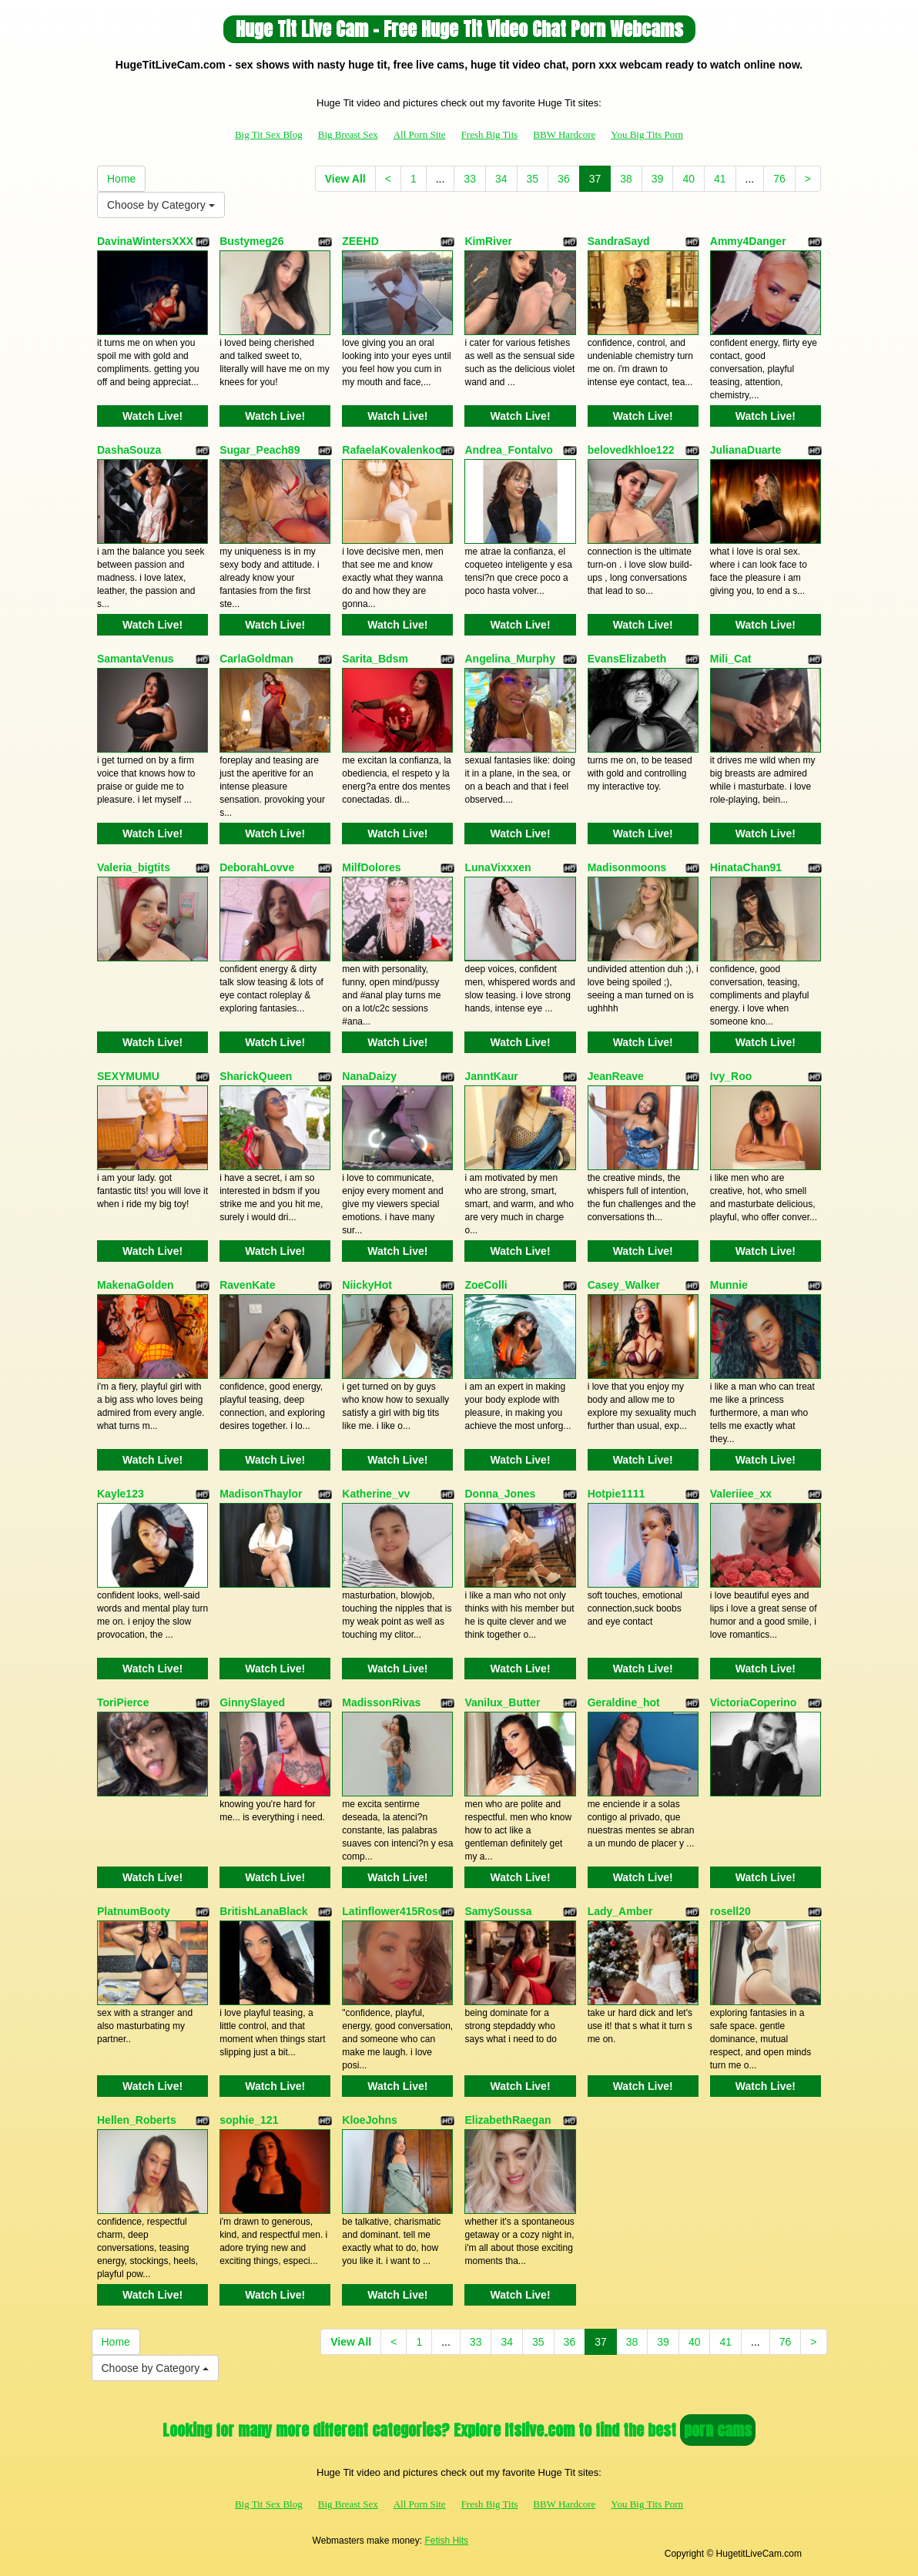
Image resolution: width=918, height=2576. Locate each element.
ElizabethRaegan (507, 2120)
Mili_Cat (731, 658)
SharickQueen (255, 1076)
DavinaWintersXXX (145, 241)
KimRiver (487, 241)
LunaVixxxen (497, 867)
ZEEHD (360, 241)
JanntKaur (491, 1076)
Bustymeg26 (251, 241)
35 (533, 179)
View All (345, 179)
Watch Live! (152, 416)
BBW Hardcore (564, 134)
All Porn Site (420, 134)
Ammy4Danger (748, 241)
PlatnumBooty (133, 1911)
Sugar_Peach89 (259, 450)
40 (688, 179)
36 (564, 179)
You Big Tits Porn (647, 134)
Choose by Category (161, 205)
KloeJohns (369, 2120)
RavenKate (247, 1285)
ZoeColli (485, 1285)
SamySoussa (497, 1911)
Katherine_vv (376, 1494)
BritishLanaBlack (263, 1911)
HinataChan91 (746, 867)
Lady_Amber (620, 1911)
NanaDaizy (369, 1076)
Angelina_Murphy (509, 658)
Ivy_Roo (731, 1076)
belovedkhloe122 (631, 450)
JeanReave (616, 1076)
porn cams (718, 2430)
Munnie (729, 1285)
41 (720, 179)
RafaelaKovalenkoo (391, 450)
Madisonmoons (627, 867)
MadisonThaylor (260, 1494)
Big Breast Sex (348, 134)
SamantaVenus (135, 658)
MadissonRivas (381, 1702)
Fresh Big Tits (489, 134)
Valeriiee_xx (741, 1494)
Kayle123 (120, 1494)
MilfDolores (371, 867)
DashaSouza (129, 450)
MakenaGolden (135, 1285)
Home (121, 179)
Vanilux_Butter (502, 1702)
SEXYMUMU (128, 1076)
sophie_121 (248, 2120)
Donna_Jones (499, 1494)
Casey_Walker (624, 1285)
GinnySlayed (252, 1702)
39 (658, 179)
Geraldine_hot (624, 1702)
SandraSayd (619, 241)
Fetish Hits (446, 2540)
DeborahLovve (256, 867)
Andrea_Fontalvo (508, 450)
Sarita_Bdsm (375, 658)
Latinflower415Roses (396, 1911)
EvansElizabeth (627, 658)
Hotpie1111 (616, 1494)
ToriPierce (123, 1702)
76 (779, 179)
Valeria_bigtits (133, 867)
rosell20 (730, 1911)
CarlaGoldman (256, 658)
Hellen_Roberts (136, 2120)
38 (626, 179)
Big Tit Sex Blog (269, 134)
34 (501, 179)
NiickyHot (367, 1285)
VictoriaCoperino (753, 1702)
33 (470, 179)
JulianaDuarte (746, 450)
